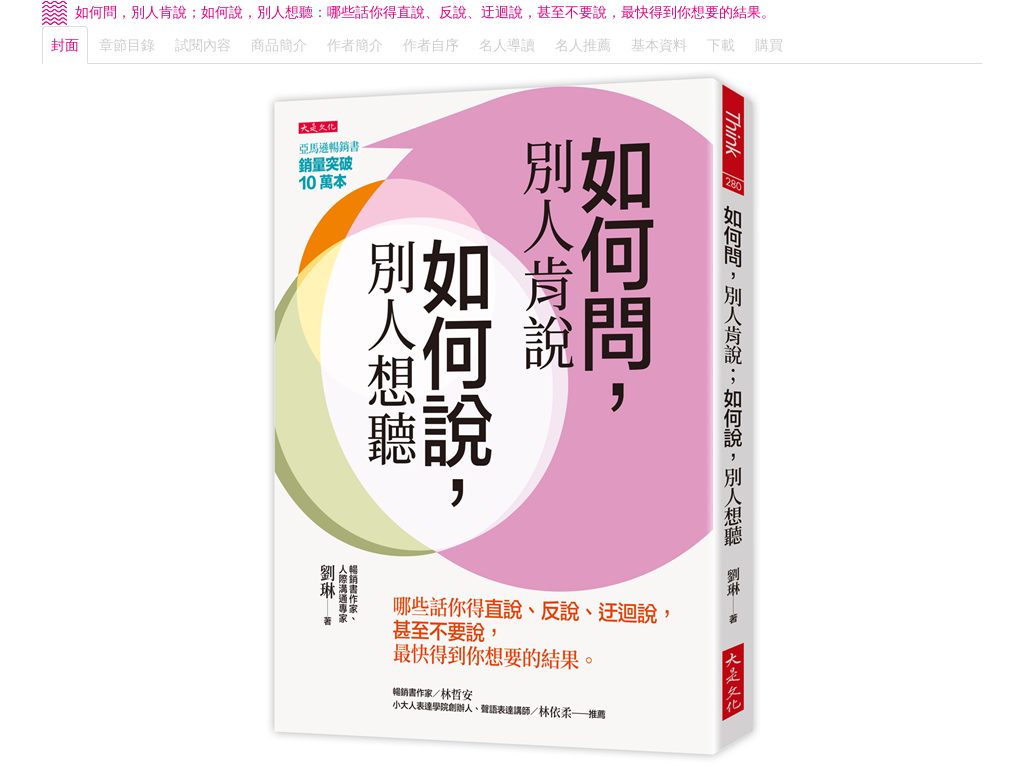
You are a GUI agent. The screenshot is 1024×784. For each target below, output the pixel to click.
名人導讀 (507, 45)
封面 (65, 45)
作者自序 (431, 45)
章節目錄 (127, 45)
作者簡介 (355, 45)
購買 (769, 45)
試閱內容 (203, 45)
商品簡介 (279, 45)
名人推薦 (583, 45)
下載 (721, 45)
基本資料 (659, 45)
